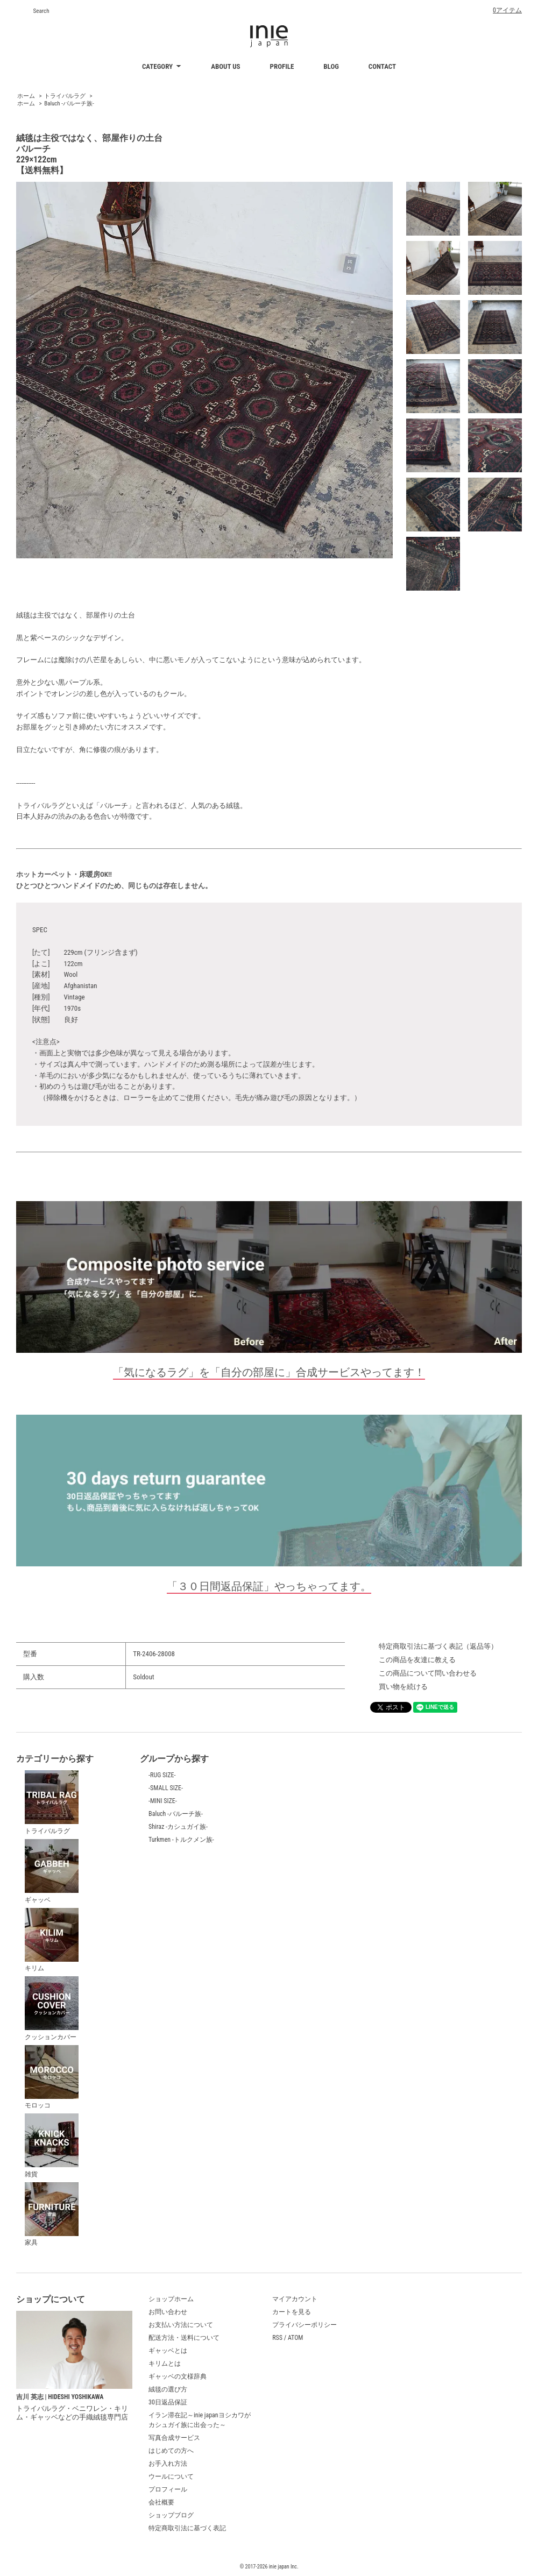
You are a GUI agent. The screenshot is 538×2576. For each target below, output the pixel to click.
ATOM (295, 2337)
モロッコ (52, 2077)
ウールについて (171, 2476)
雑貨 (52, 2145)
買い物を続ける (403, 1687)
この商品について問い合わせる (428, 1673)
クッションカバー (52, 2008)
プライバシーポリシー (304, 2325)
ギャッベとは (167, 2350)
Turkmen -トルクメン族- (181, 1839)
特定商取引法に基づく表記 (187, 2528)
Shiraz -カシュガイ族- (178, 1826)
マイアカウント (294, 2299)
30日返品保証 (167, 2402)
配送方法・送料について (184, 2337)
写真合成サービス (174, 2438)
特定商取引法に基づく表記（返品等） (438, 1646)
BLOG (331, 66)
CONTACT (382, 66)
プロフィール (167, 2489)
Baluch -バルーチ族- (69, 103)
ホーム (26, 96)
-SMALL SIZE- (165, 1788)
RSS (277, 2337)
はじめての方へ (171, 2450)
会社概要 (161, 2502)
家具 (52, 2214)
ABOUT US (225, 66)
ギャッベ (52, 1871)
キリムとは (164, 2363)
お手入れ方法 (167, 2463)
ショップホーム (171, 2299)
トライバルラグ (65, 96)
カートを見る (291, 2312)
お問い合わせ (167, 2312)
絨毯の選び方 (167, 2389)
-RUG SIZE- (161, 1775)
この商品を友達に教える (417, 1660)
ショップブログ (171, 2515)
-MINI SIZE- (162, 1801)
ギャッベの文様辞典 (177, 2376)
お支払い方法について (180, 2325)
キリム (52, 1940)
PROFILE (282, 66)
